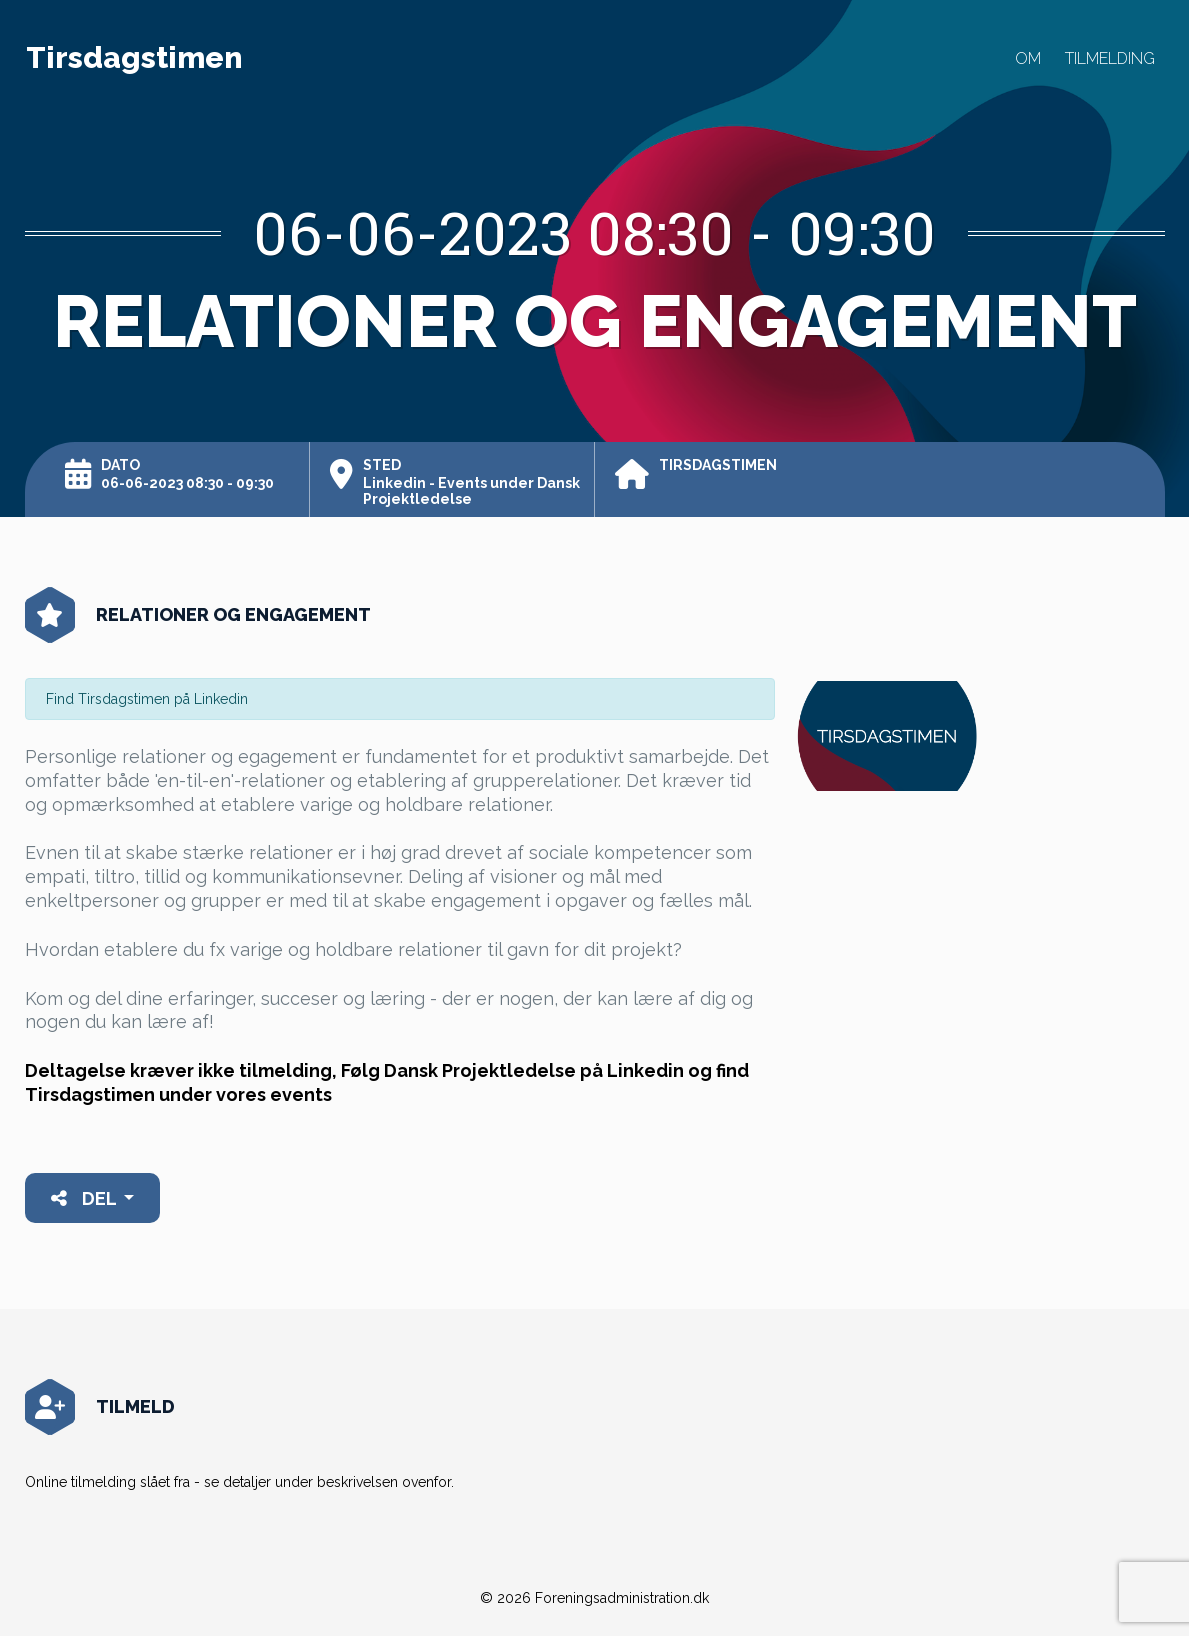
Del (85, 1198)
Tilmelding (1110, 58)
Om (1028, 58)
